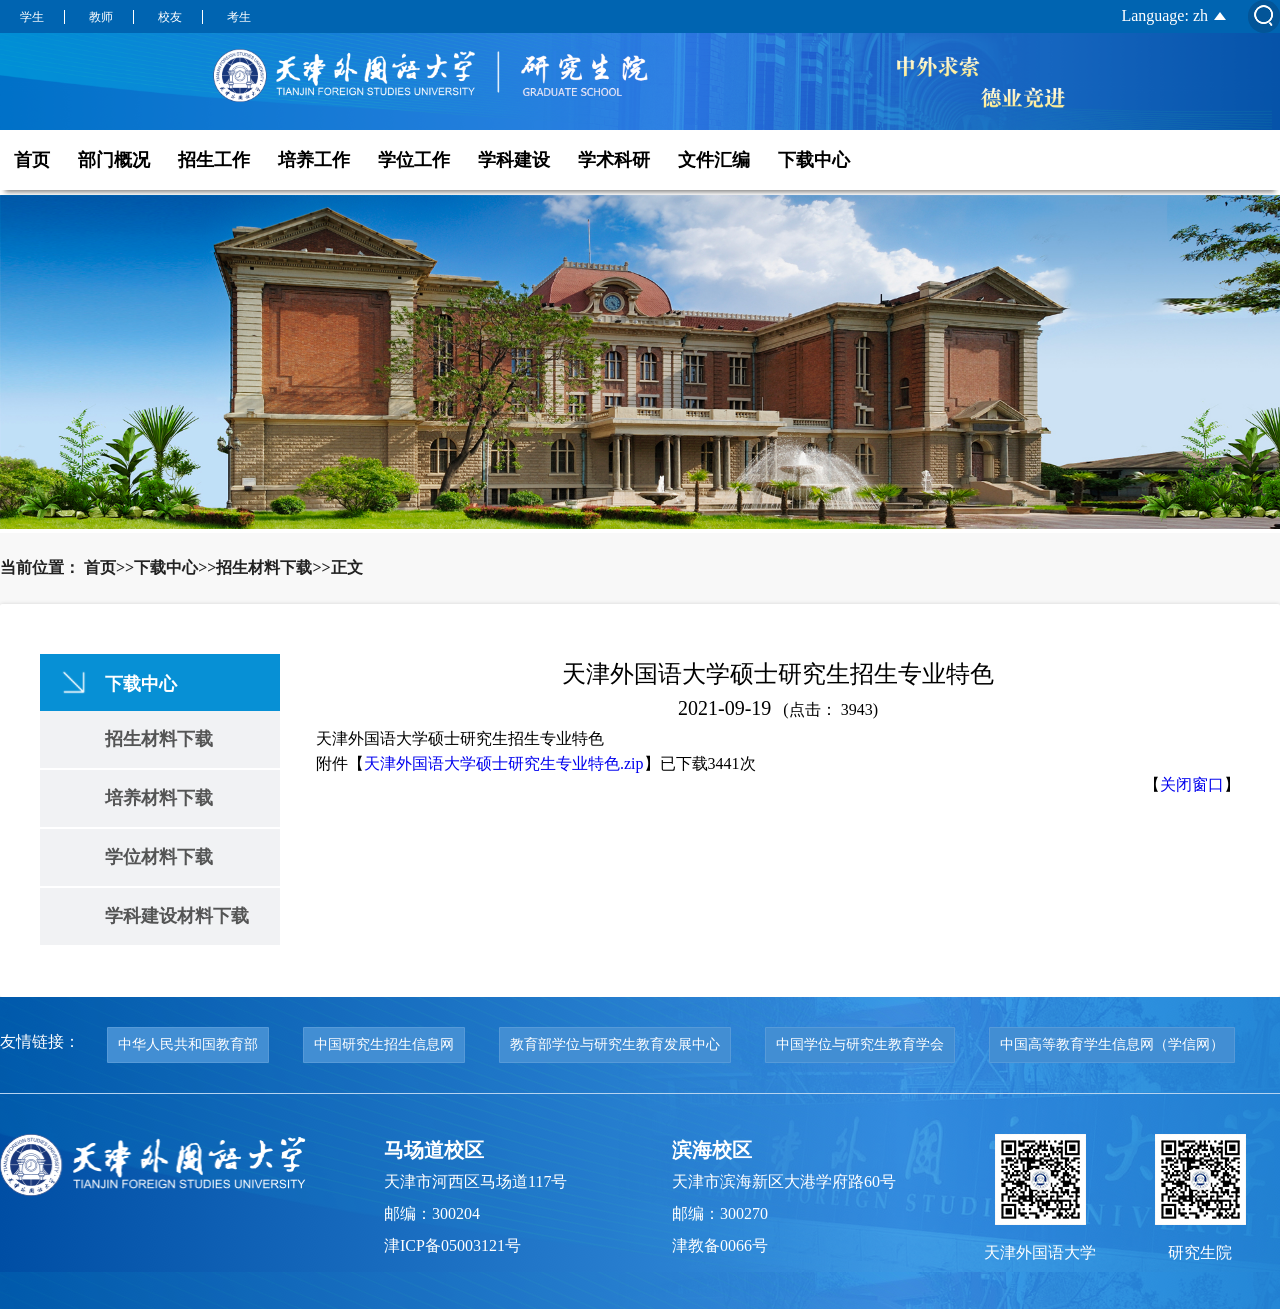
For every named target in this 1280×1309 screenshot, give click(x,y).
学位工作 (414, 160)
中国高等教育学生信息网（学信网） (1112, 1044)
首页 (32, 160)
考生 (239, 17)
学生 (32, 17)
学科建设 (514, 160)
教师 (101, 17)
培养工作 (314, 160)
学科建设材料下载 (177, 916)
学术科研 (614, 160)
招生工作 (214, 160)
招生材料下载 (159, 739)
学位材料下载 (159, 857)
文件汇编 (714, 160)
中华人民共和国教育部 (188, 1044)
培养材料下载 (159, 798)
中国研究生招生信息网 (384, 1044)
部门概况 (114, 160)
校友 (170, 17)
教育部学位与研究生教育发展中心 (615, 1044)
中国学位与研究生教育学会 (860, 1044)
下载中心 (814, 160)
